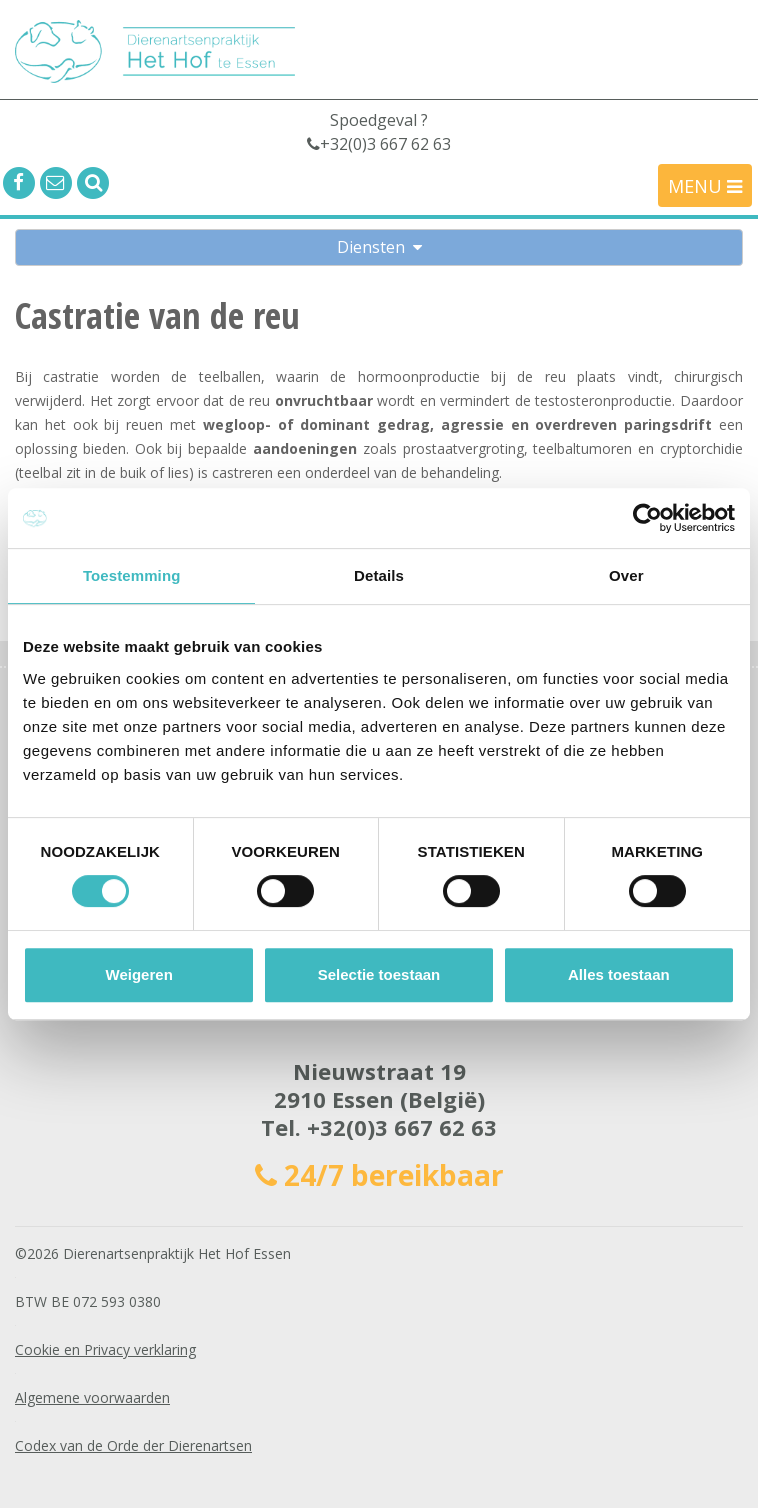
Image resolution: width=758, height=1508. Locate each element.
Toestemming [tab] (132, 575)
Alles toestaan (619, 974)
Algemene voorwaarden (92, 1397)
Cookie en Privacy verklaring (105, 1349)
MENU (705, 186)
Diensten (379, 247)
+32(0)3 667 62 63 (402, 1127)
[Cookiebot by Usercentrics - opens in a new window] (647, 518)
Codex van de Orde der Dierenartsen (133, 1445)
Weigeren (139, 974)
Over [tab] (626, 575)
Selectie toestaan (379, 974)
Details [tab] (379, 575)
